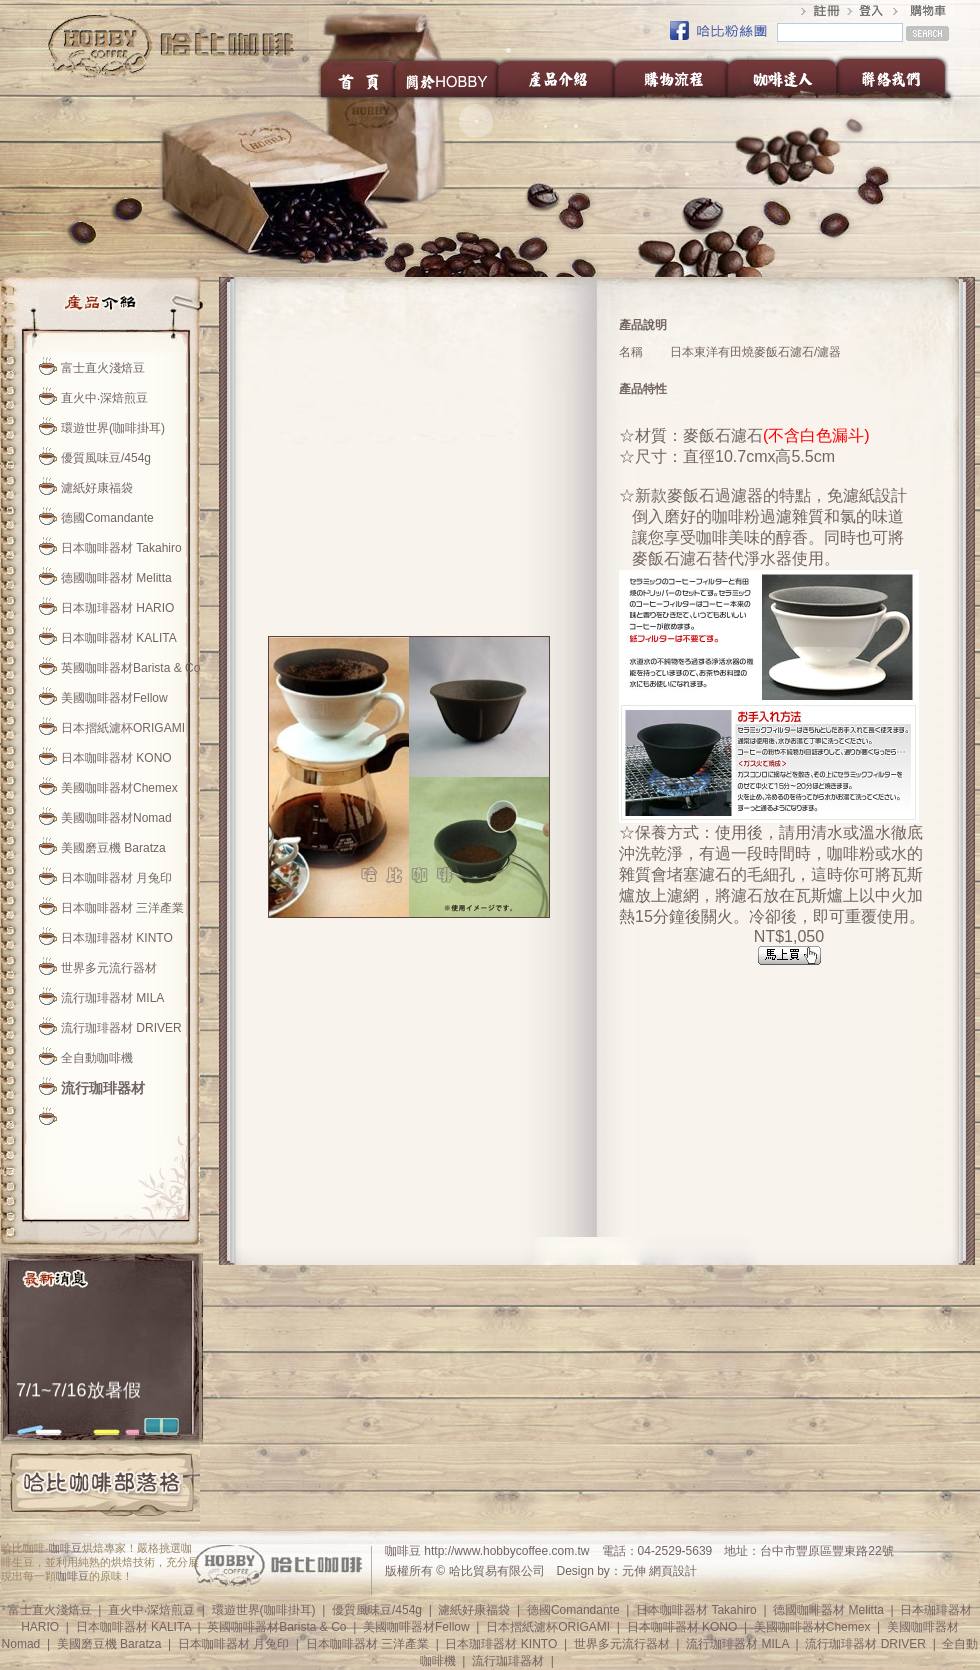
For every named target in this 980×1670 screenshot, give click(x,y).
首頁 (356, 78)
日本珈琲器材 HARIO (117, 608)
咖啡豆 (65, 1548)
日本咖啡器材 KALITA (119, 638)
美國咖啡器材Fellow (114, 698)
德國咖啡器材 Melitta (116, 578)
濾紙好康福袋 (97, 488)
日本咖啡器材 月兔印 (116, 878)
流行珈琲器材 (103, 1088)
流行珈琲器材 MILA (112, 998)
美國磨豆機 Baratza (113, 848)
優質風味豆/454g (106, 458)
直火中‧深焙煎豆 (104, 398)
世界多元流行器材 (109, 968)
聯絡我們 (896, 78)
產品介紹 (557, 78)
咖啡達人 (781, 78)
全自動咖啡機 (97, 1058)
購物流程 (671, 78)
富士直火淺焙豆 (103, 368)
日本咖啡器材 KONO (116, 758)
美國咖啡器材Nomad (116, 818)
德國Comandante (107, 518)
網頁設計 (673, 1571)
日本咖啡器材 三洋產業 (122, 908)
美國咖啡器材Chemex (119, 788)
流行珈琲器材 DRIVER (121, 1028)
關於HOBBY (447, 78)
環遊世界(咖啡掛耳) (113, 428)
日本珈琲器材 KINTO (117, 938)
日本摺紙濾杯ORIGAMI (123, 728)
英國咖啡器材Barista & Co (130, 668)
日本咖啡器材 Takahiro (121, 548)
